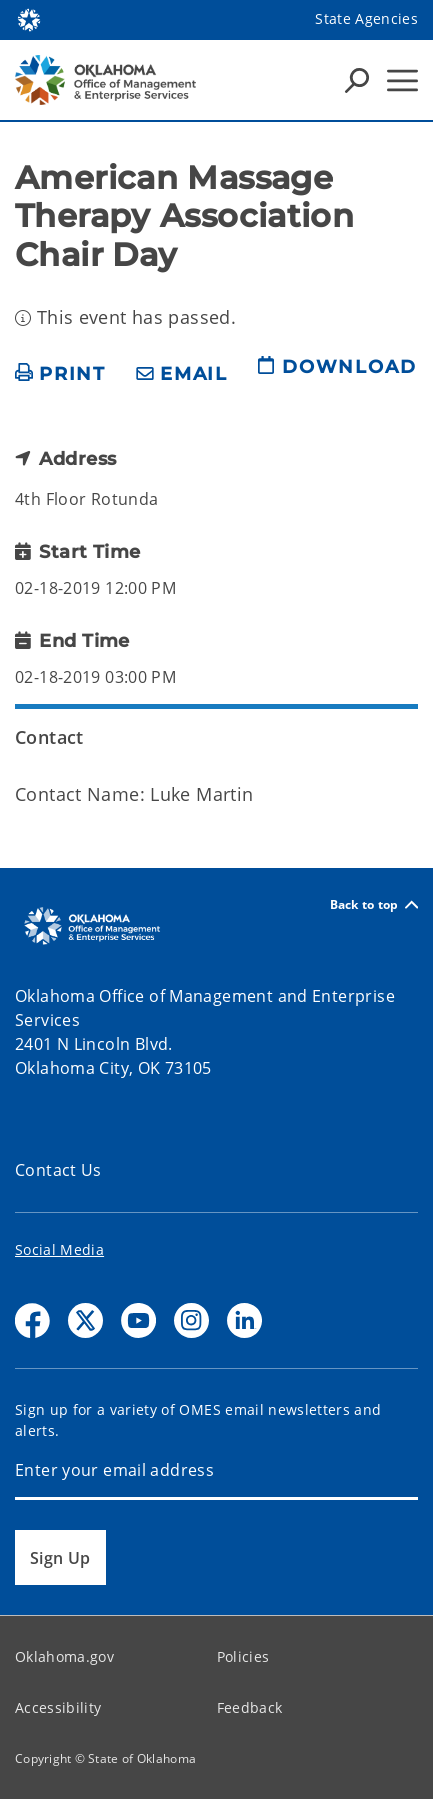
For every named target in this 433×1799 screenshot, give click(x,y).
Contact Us (58, 1170)
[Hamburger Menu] (402, 80)
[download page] (337, 375)
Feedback (250, 1707)
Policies (243, 1656)
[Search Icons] (357, 80)
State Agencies (366, 18)
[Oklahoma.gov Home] (29, 18)
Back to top (374, 904)
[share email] (182, 374)
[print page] (60, 374)
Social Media (59, 1249)
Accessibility (58, 1707)
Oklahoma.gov (64, 1656)
